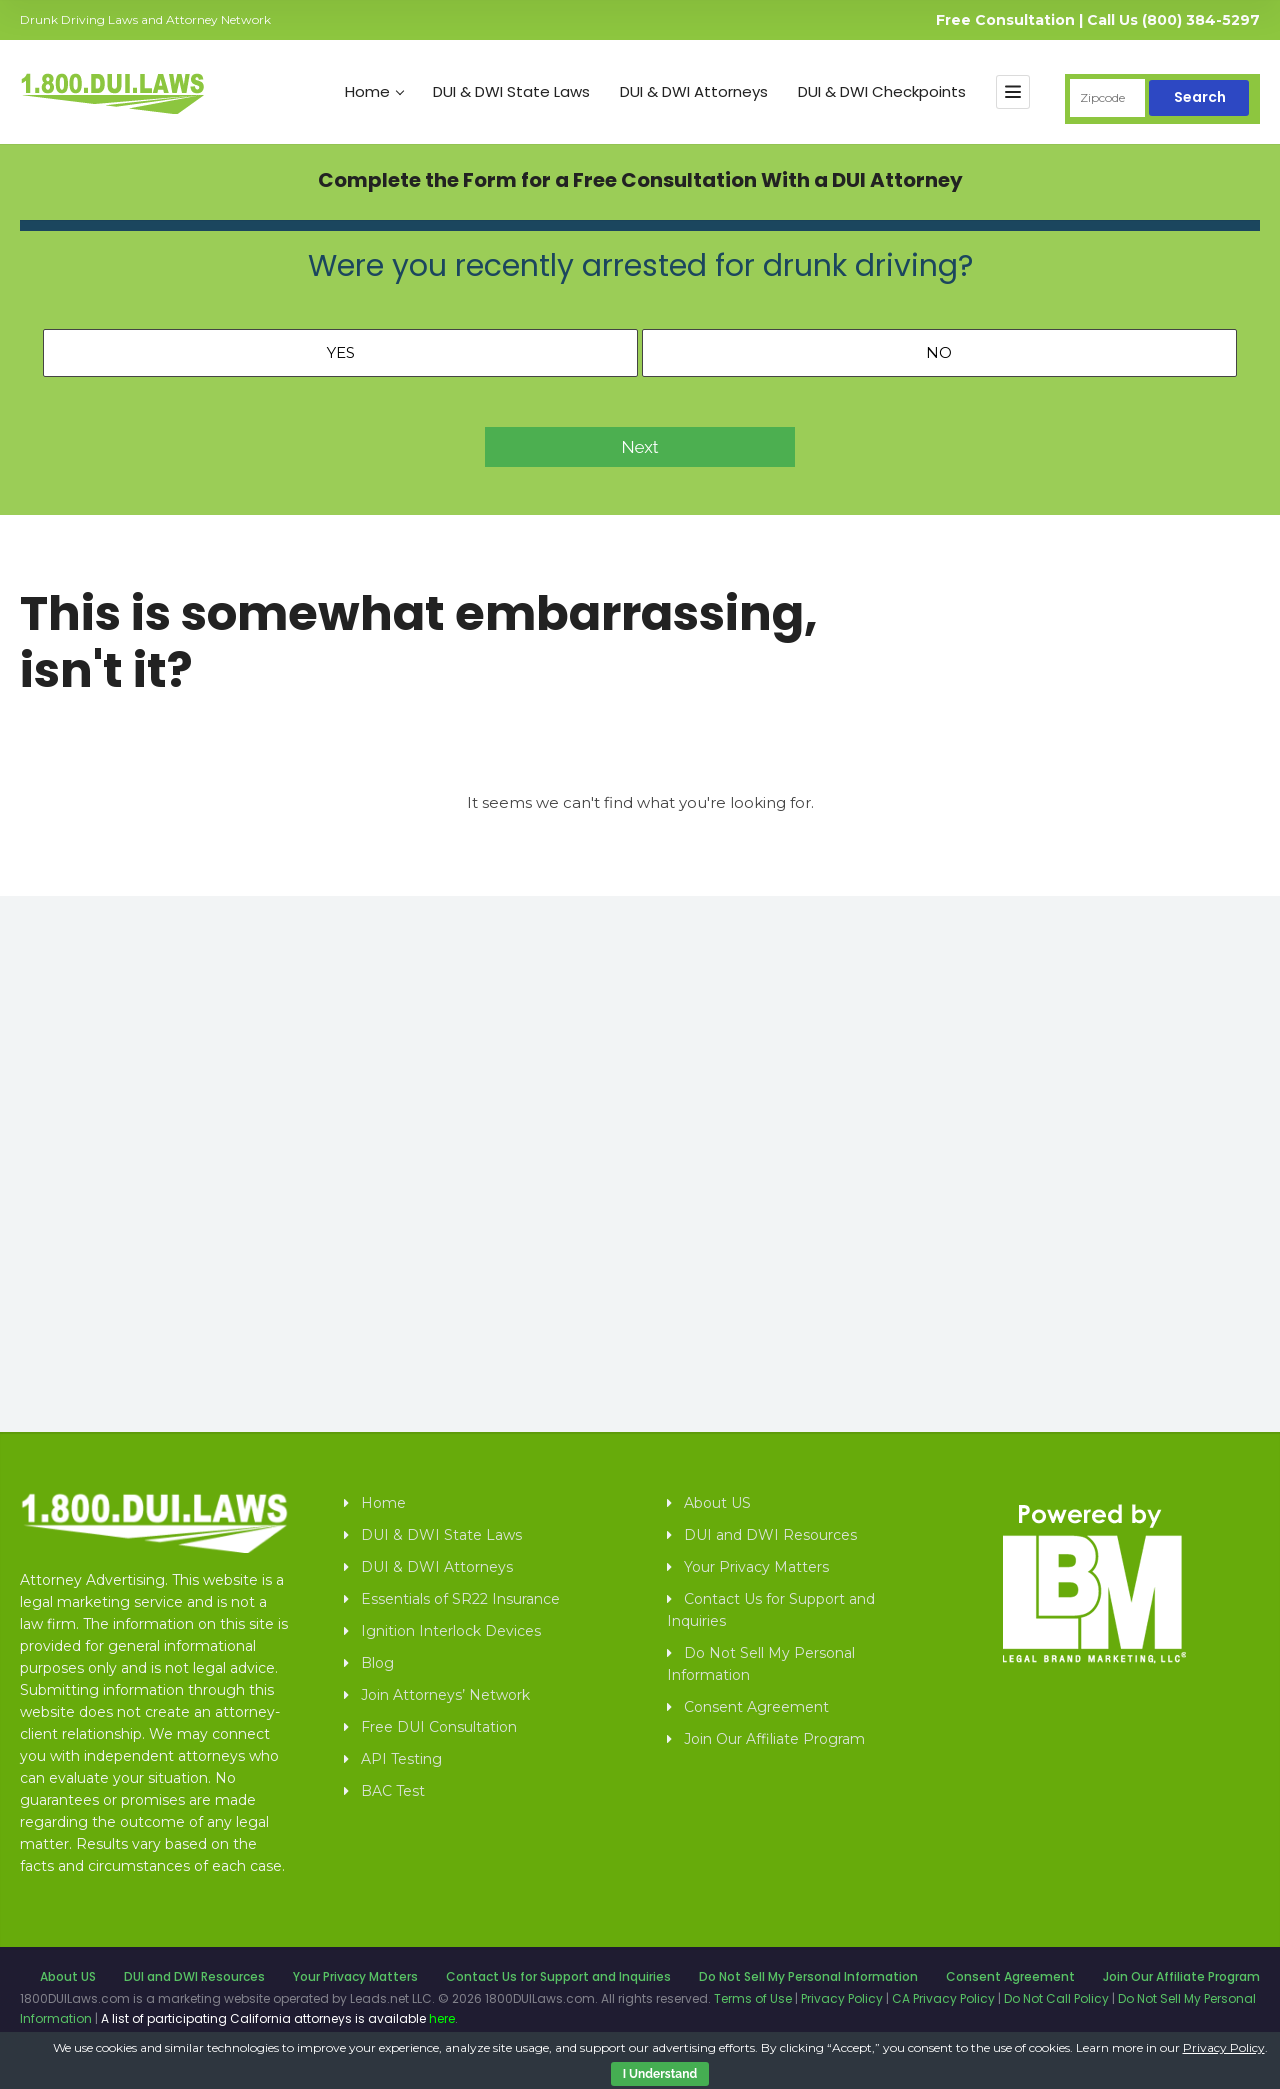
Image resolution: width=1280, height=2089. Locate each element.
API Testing (401, 1759)
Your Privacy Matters (756, 1567)
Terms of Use (753, 1998)
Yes (341, 352)
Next (640, 447)
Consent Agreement (756, 1707)
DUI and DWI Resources (770, 1535)
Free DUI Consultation (439, 1727)
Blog (377, 1663)
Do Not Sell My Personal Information (761, 1664)
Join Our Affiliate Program (774, 1739)
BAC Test (393, 1791)
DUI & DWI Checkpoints (882, 92)
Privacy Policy (842, 1998)
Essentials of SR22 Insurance (460, 1599)
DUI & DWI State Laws (511, 92)
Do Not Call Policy (1056, 1998)
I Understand (660, 2074)
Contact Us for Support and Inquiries (771, 1610)
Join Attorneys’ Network (445, 1695)
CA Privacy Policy (943, 1998)
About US (717, 1503)
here (442, 2018)
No (939, 352)
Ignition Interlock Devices (451, 1631)
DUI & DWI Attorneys (694, 92)
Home (374, 92)
